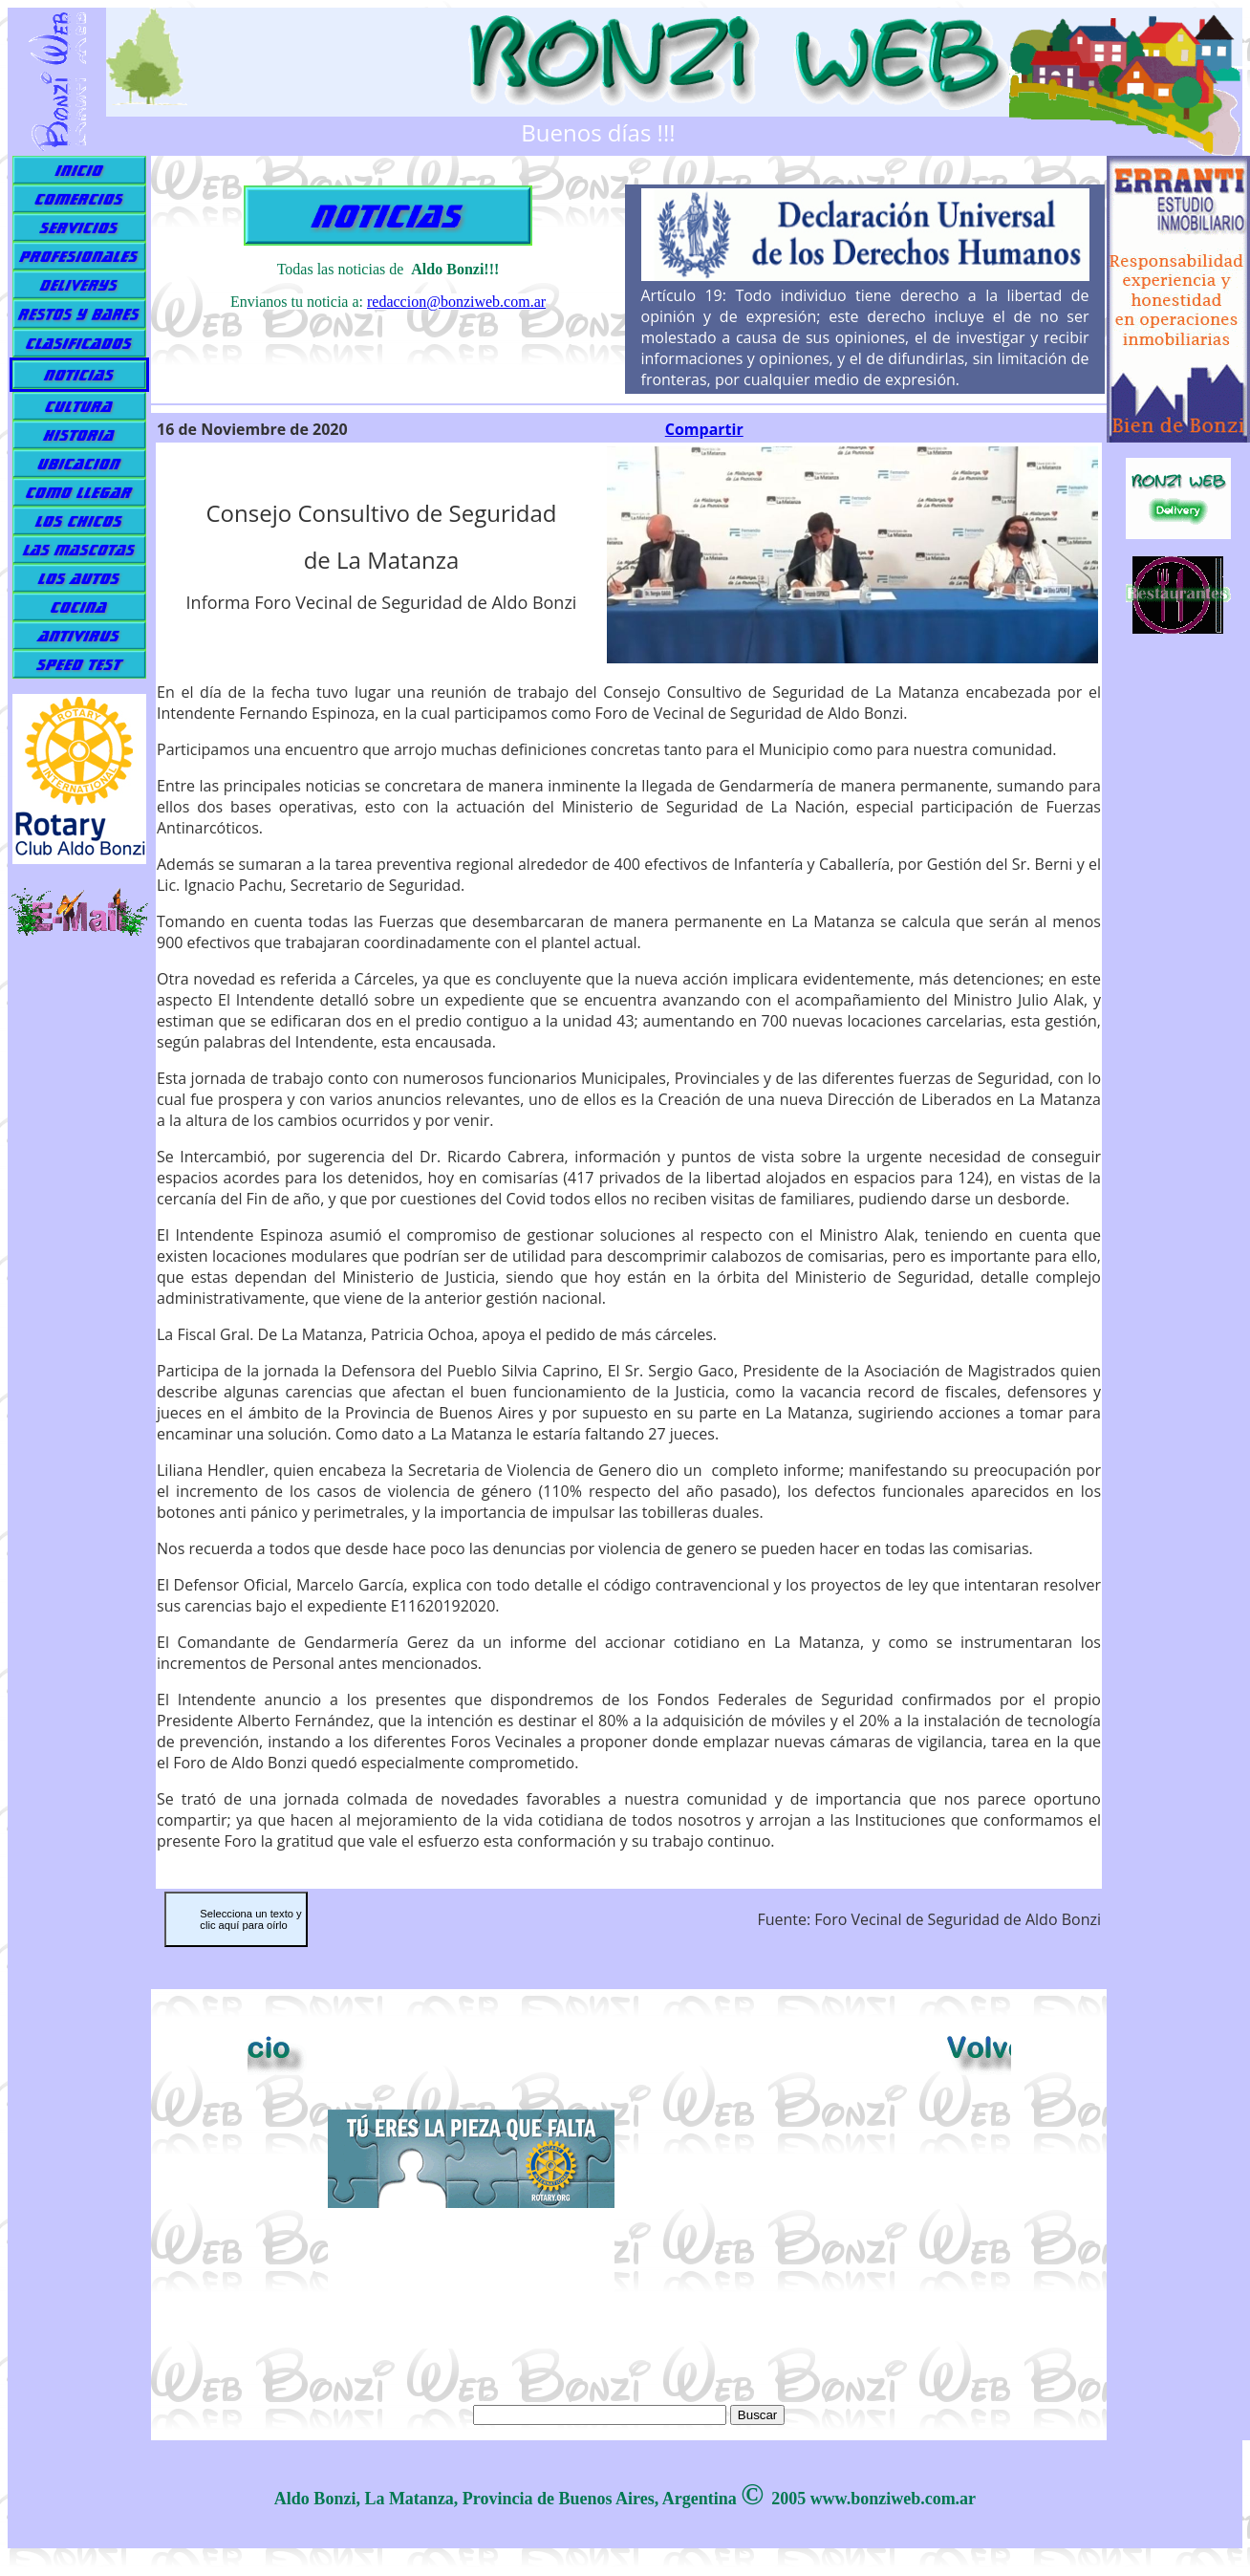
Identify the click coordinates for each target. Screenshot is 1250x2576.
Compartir (704, 429)
